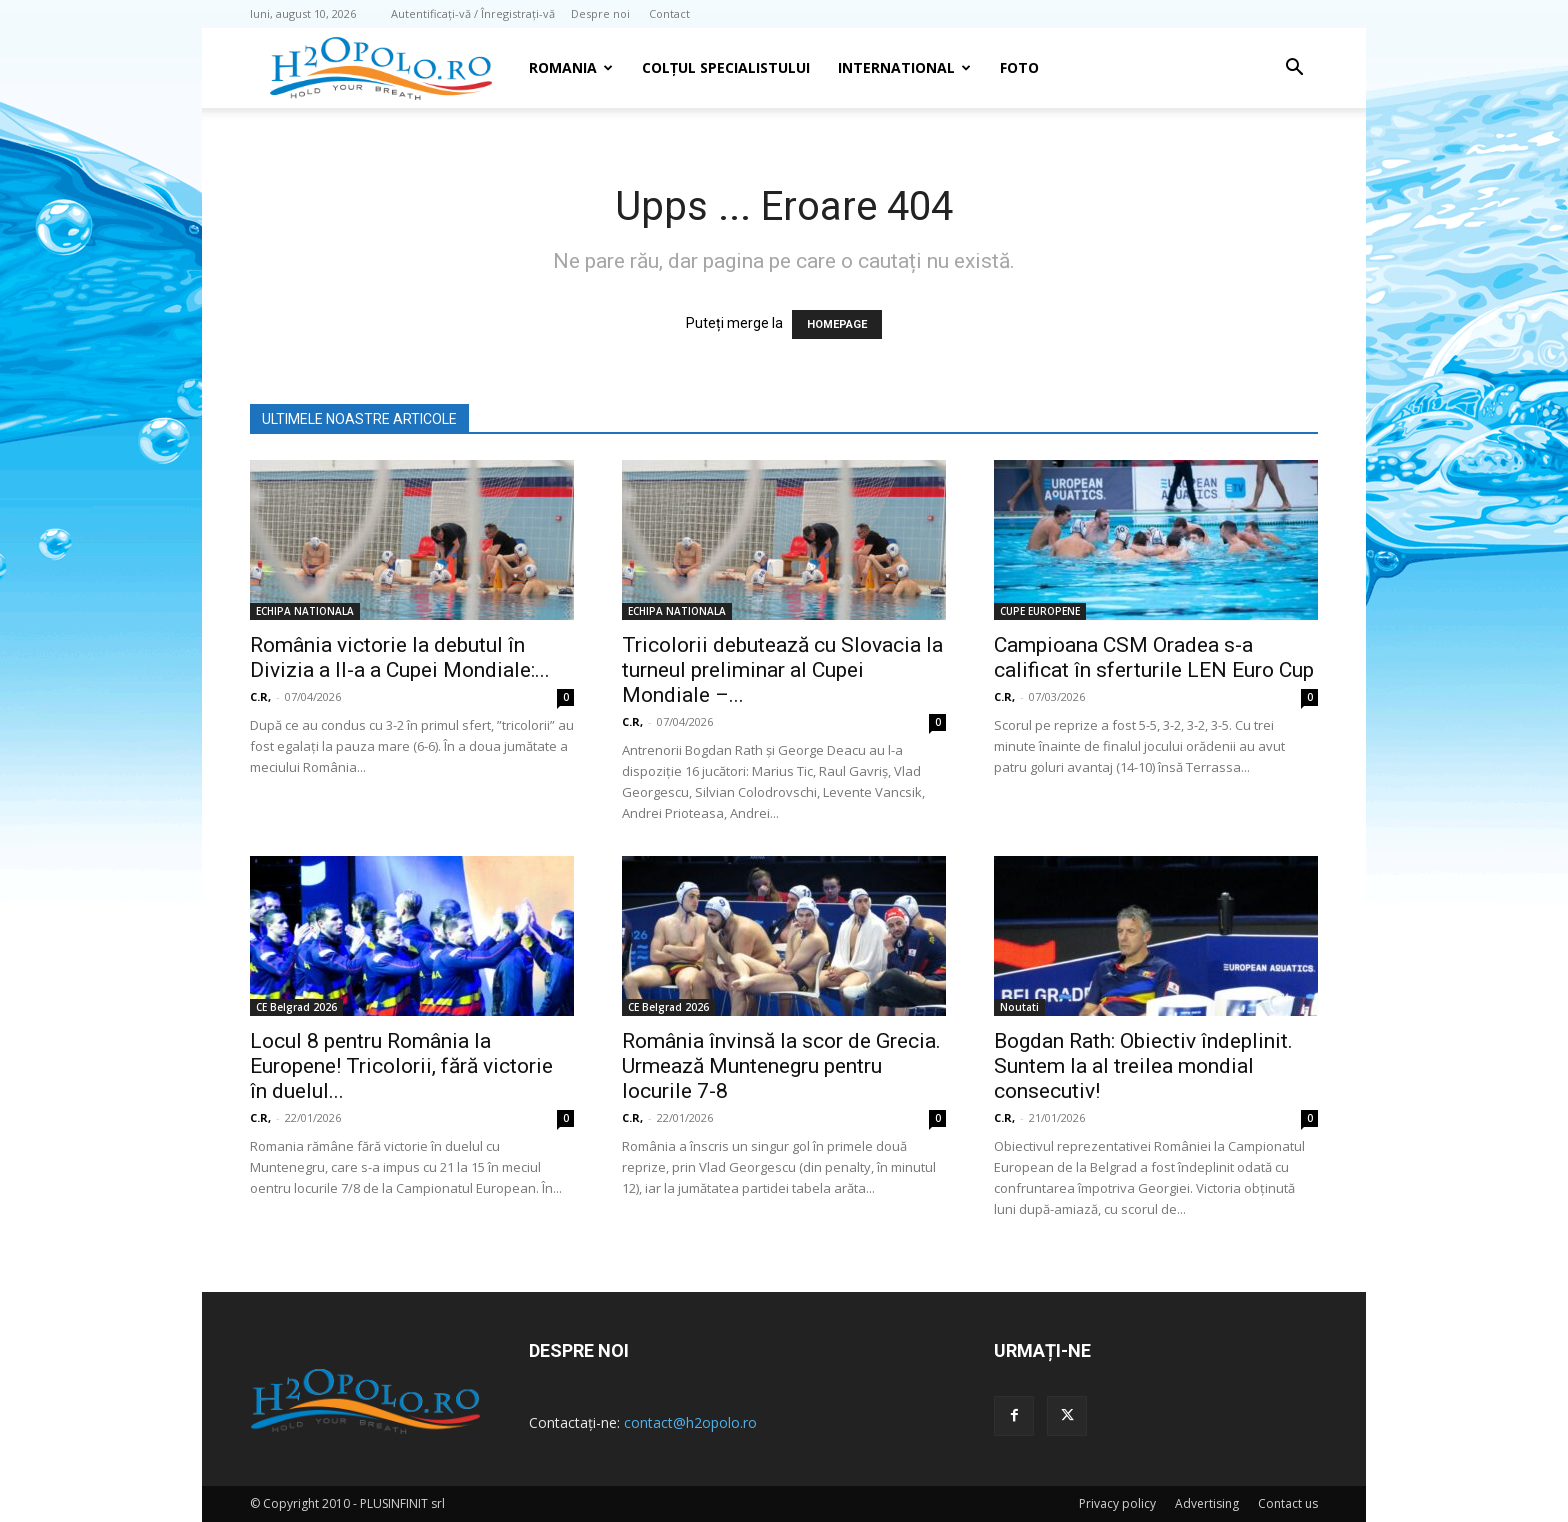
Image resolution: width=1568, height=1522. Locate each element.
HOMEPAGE (837, 324)
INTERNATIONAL (904, 67)
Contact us (1288, 1503)
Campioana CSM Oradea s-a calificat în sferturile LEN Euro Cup (1154, 657)
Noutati (1019, 1007)
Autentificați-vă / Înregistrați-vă (473, 13)
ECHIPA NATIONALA (305, 611)
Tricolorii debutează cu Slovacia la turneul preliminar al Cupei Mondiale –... (782, 670)
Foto (1019, 67)
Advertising (1207, 1503)
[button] (1294, 69)
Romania (571, 67)
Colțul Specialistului (726, 67)
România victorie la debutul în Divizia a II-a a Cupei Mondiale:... (400, 657)
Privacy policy (1117, 1503)
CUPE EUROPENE (1040, 611)
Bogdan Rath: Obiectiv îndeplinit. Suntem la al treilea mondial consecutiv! (1143, 1066)
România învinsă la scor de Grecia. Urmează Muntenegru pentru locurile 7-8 (781, 1066)
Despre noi (600, 13)
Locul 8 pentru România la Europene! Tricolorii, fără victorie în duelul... (401, 1066)
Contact (669, 13)
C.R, (260, 696)
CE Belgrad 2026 (296, 1007)
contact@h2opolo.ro (690, 1422)
